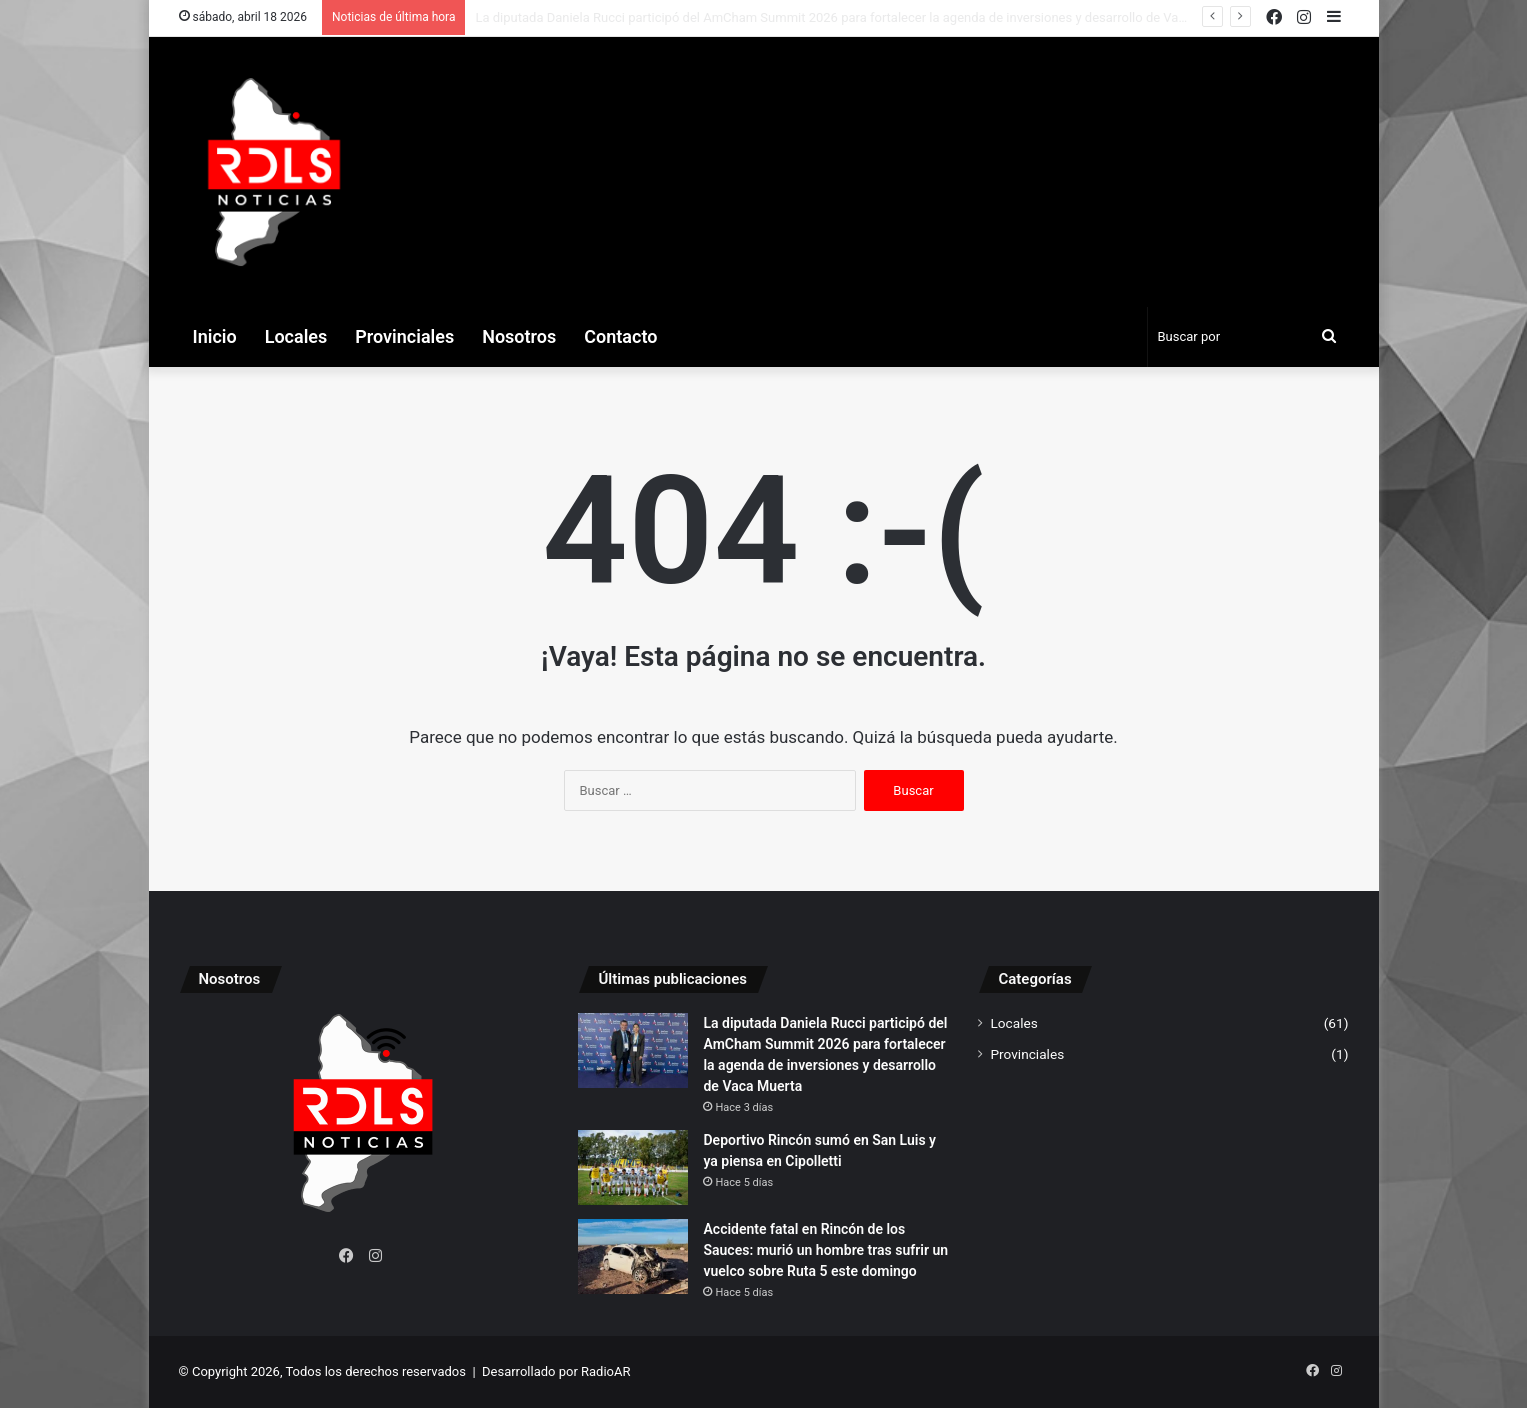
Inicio (215, 336)
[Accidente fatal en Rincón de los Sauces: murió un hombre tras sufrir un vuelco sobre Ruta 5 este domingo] (633, 1256)
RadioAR (605, 1371)
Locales (296, 336)
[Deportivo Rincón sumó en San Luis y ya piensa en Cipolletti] (633, 1167)
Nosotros (519, 336)
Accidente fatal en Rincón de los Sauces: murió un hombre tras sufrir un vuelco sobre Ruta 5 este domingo (825, 1250)
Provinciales (404, 336)
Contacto (620, 336)
